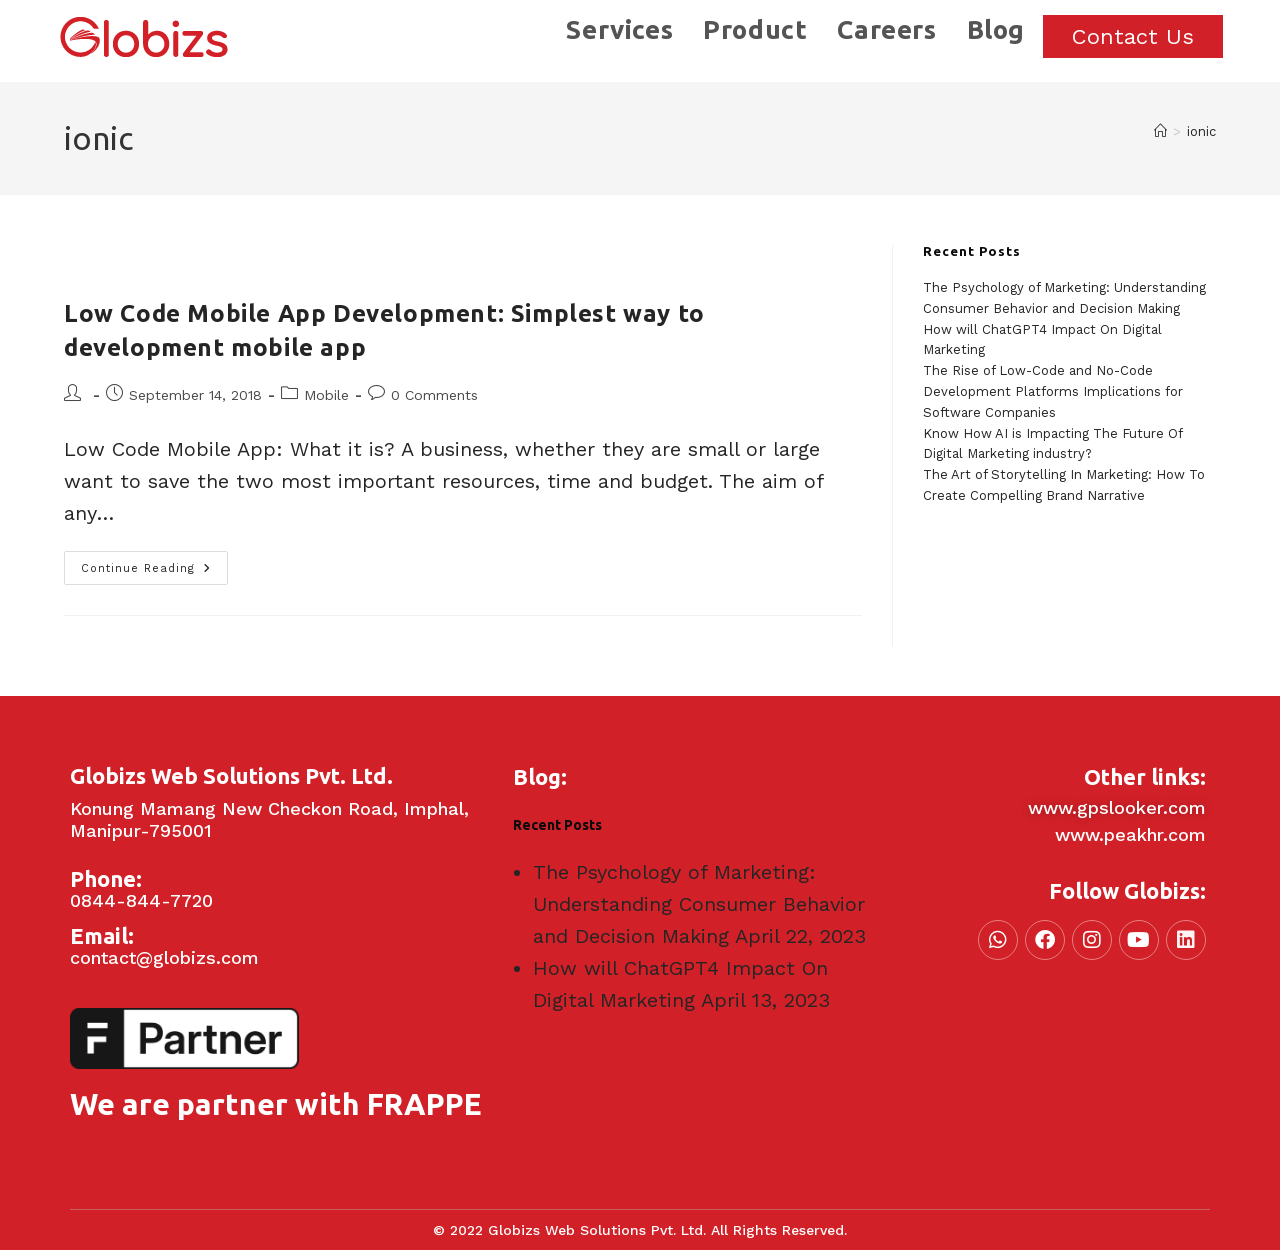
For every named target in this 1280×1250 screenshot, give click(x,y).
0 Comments (434, 395)
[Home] (1160, 131)
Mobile (326, 395)
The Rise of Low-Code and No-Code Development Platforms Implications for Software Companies (1053, 391)
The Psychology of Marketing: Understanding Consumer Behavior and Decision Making (699, 904)
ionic (1201, 131)
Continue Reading (154, 563)
